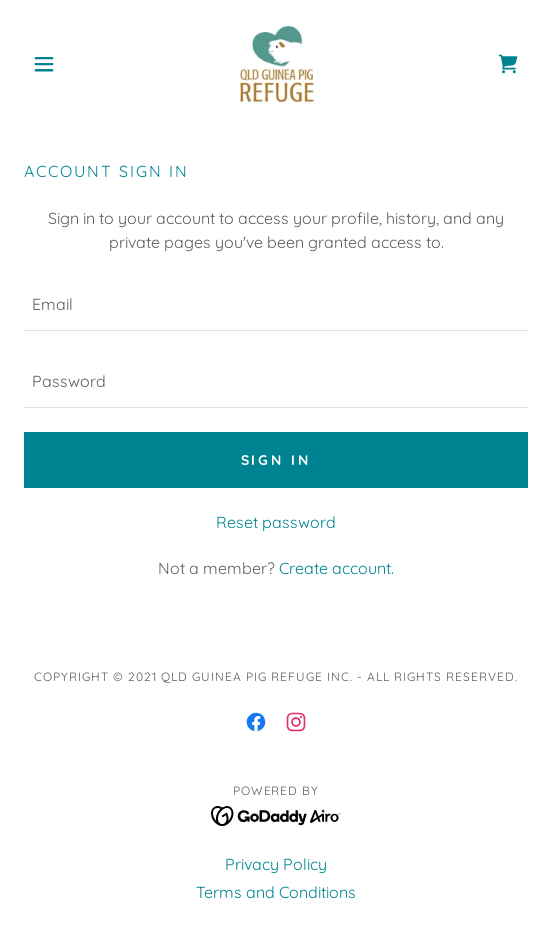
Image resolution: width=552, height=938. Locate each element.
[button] (62, 64)
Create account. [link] (336, 568)
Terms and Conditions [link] (276, 892)
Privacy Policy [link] (276, 864)
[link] (276, 64)
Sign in (276, 460)
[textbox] (276, 304)
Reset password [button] (276, 522)
